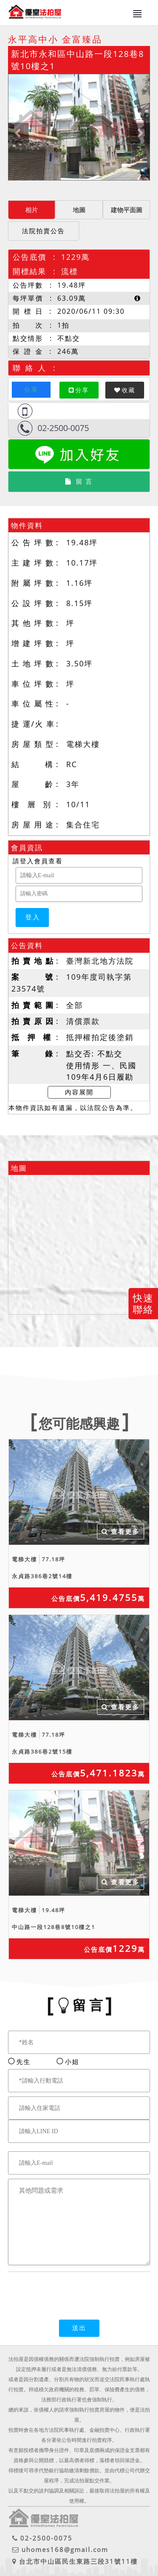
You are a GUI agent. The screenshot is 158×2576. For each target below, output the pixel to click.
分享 (31, 389)
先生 (23, 2061)
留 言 (79, 481)
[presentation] (72, 2290)
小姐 (70, 2061)
